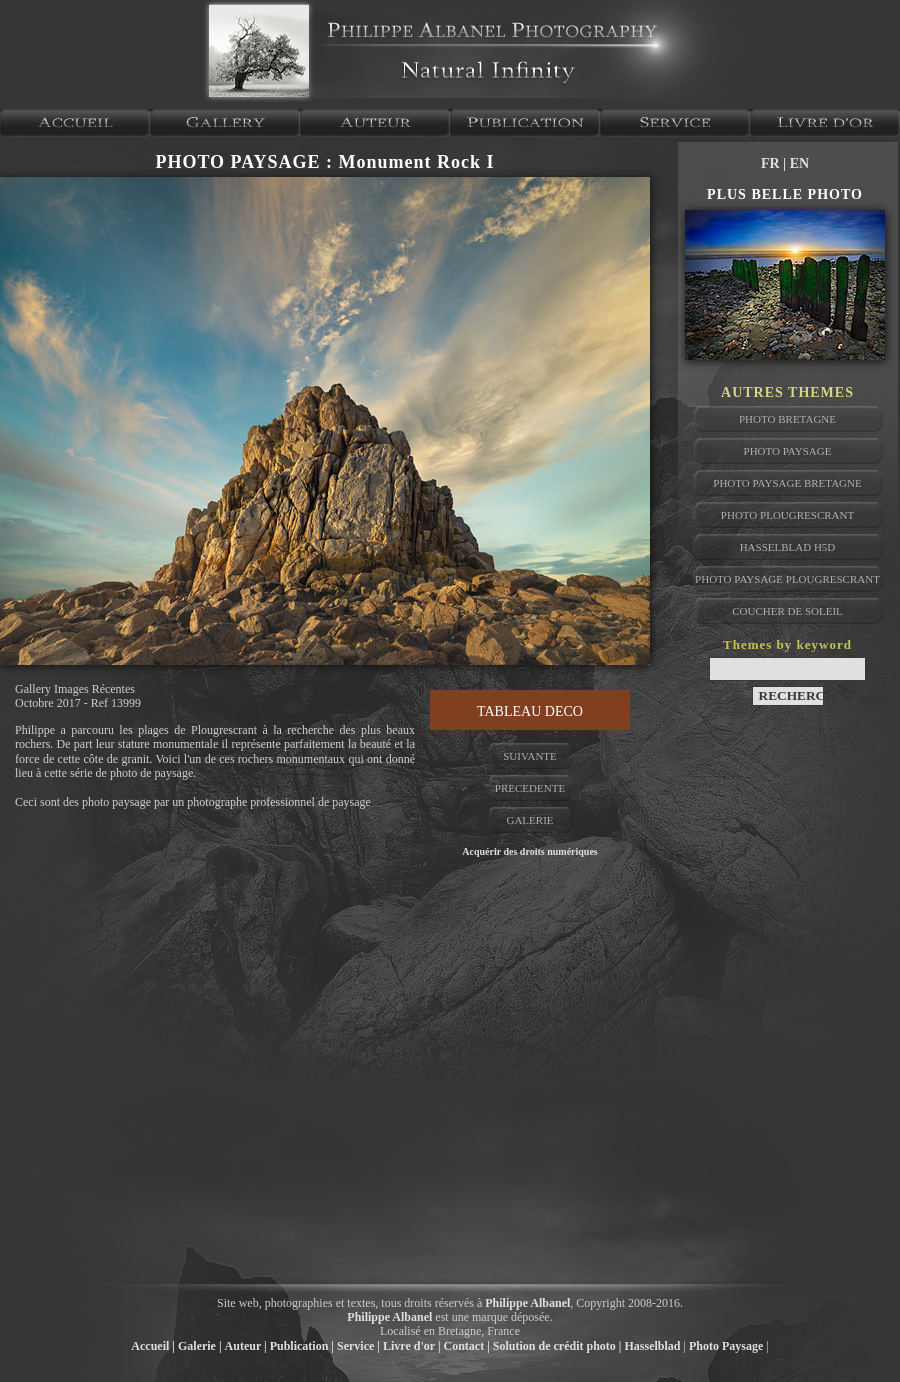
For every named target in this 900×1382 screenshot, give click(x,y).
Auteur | (246, 1346)
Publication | (302, 1346)
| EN (796, 163)
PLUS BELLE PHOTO (785, 194)
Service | (358, 1346)
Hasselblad (653, 1346)
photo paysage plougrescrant (787, 579)
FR (772, 163)
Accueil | (153, 1346)
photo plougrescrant (787, 515)
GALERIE (529, 820)
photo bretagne (787, 419)
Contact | (467, 1346)
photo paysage (788, 451)
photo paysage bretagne (787, 483)
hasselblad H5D (788, 547)
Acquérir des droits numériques (529, 851)
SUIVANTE (530, 756)
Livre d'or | (412, 1346)
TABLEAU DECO (530, 711)
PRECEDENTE (530, 788)
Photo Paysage (726, 1346)
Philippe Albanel (527, 1303)
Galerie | (200, 1346)
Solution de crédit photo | (557, 1346)
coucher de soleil (787, 611)
